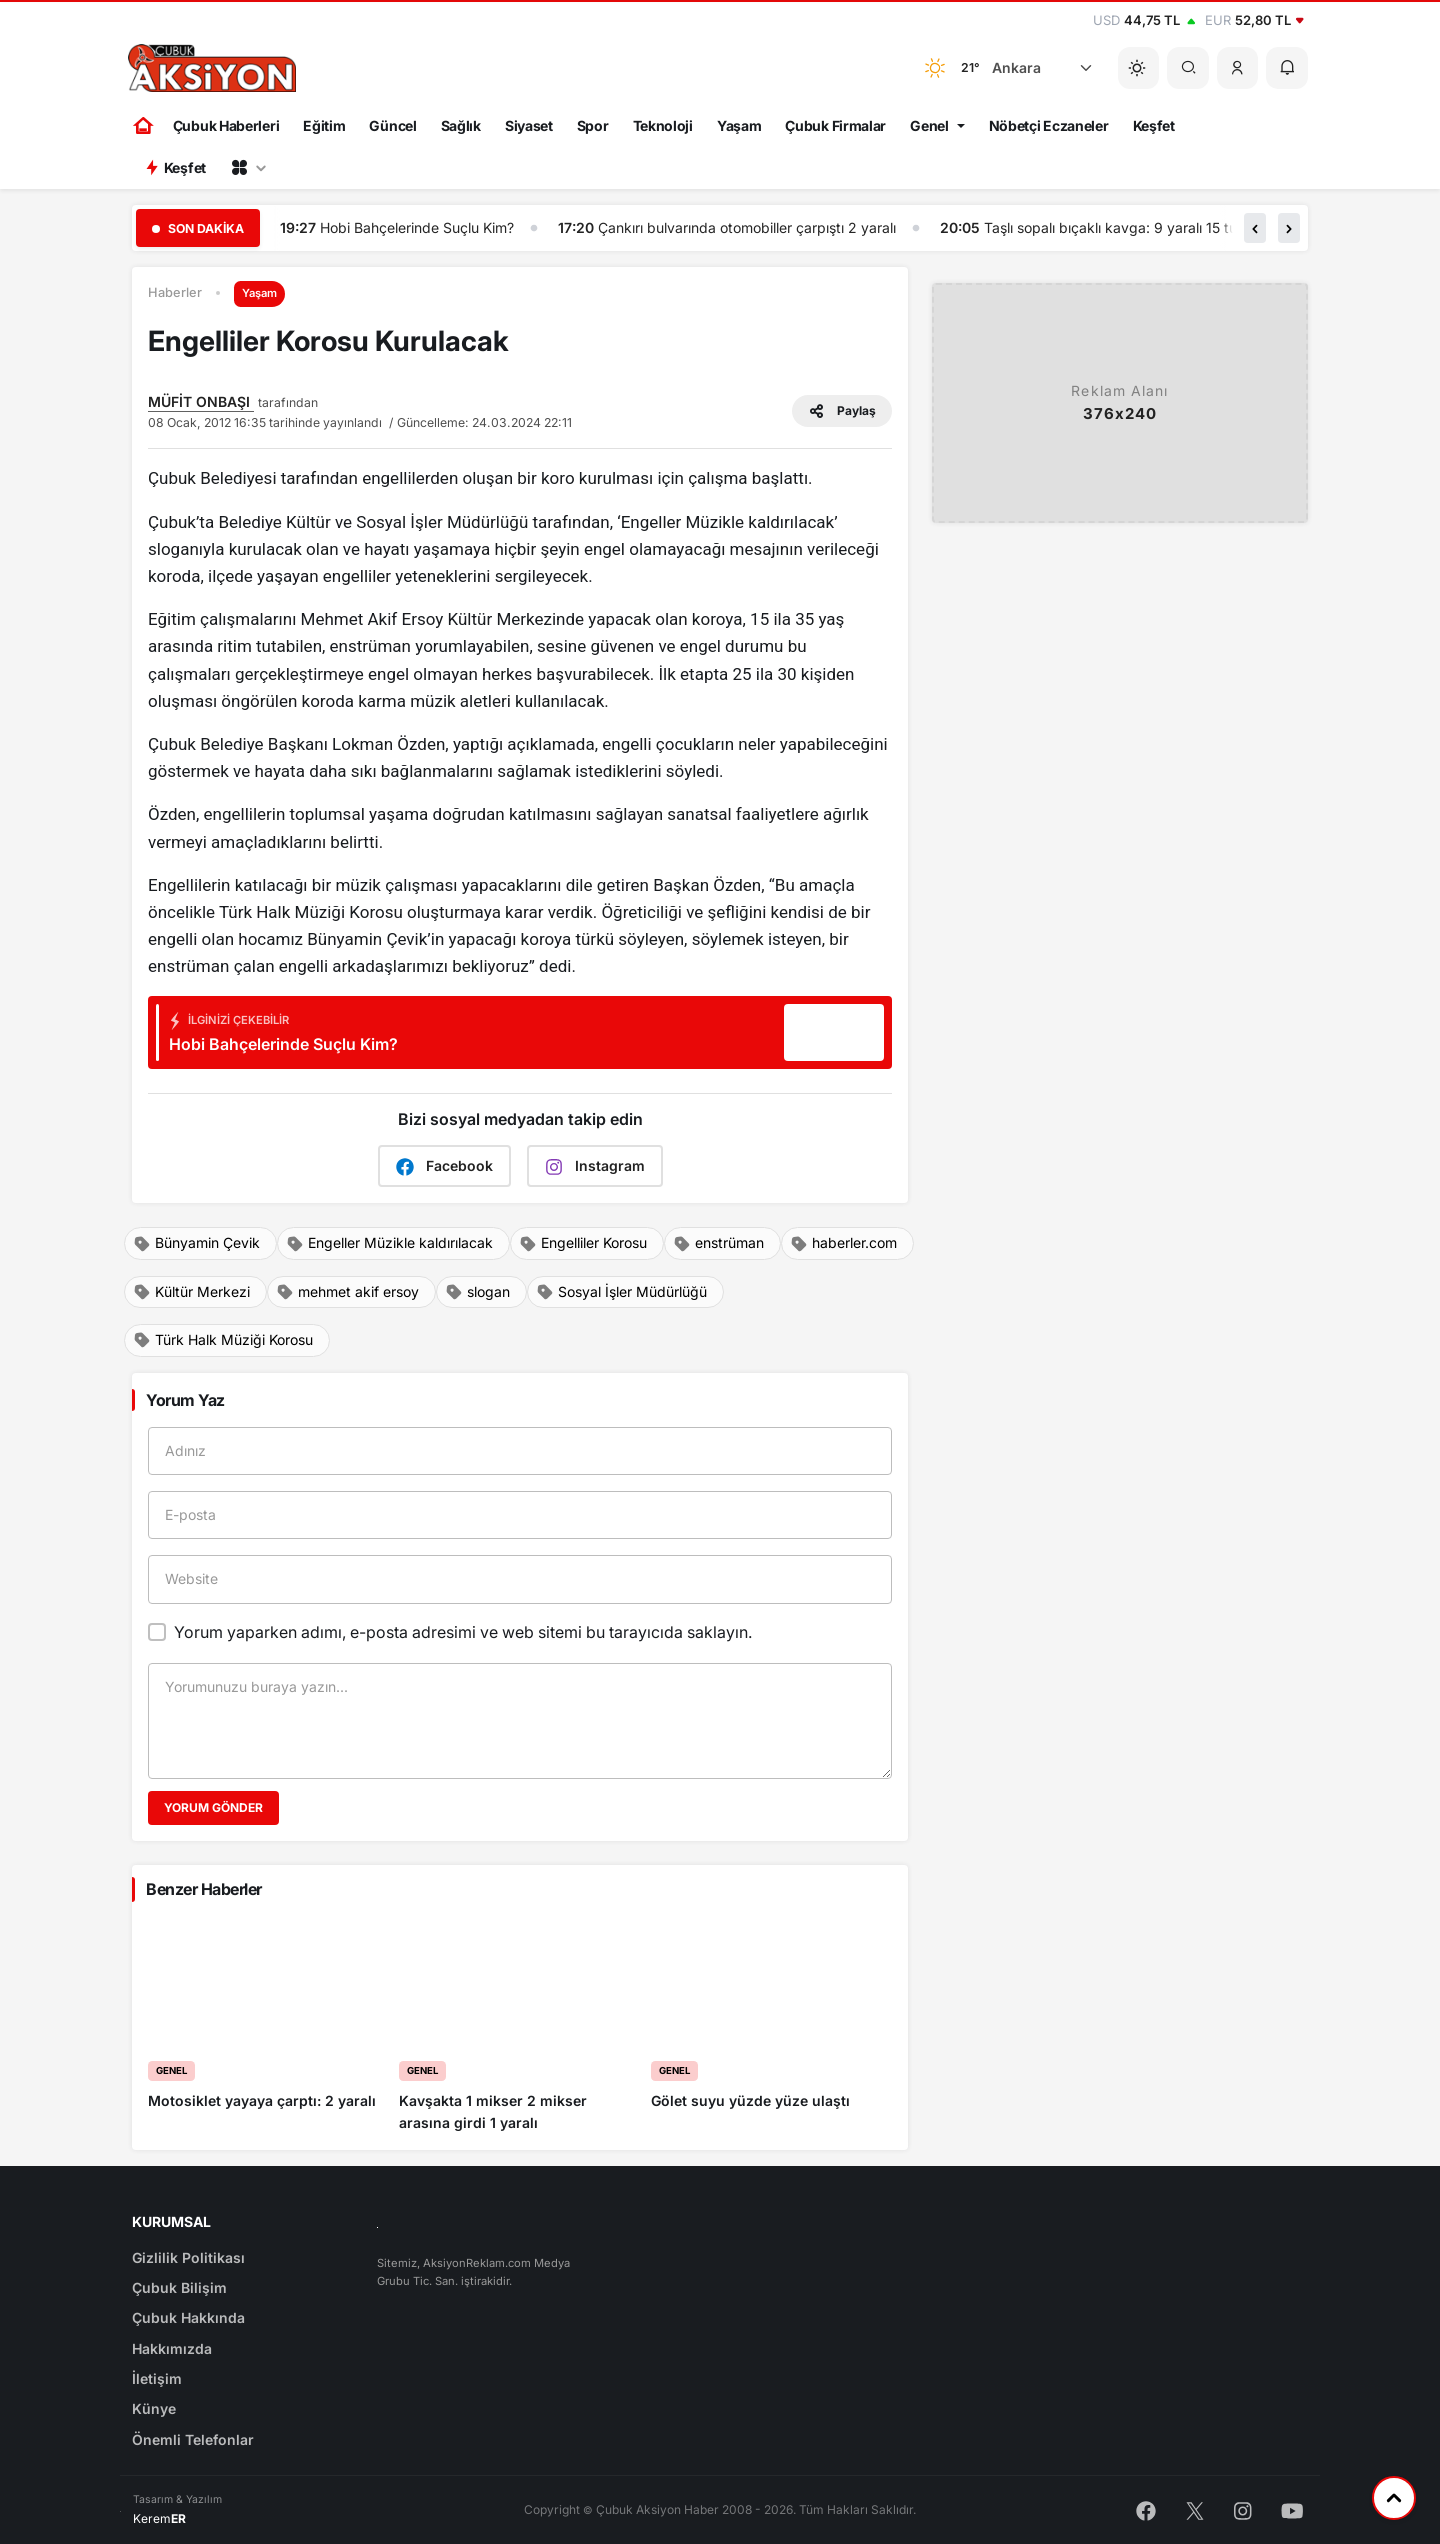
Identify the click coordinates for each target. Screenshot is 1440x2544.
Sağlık (461, 125)
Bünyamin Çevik (196, 1243)
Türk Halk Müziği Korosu (223, 1340)
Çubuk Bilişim (179, 2287)
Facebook (444, 1166)
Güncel (392, 125)
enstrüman (718, 1243)
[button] (1238, 68)
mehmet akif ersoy (347, 1292)
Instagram (595, 1166)
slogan (477, 1292)
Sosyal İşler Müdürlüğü (621, 1292)
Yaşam (739, 125)
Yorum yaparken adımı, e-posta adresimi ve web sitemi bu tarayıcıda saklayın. (463, 1632)
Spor (593, 125)
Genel (929, 125)
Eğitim (324, 125)
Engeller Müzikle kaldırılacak (389, 1243)
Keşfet (1154, 125)
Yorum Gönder (213, 1807)
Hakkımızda (172, 2348)
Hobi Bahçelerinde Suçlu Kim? (418, 227)
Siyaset (529, 125)
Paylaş (842, 411)
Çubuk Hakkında (188, 2317)
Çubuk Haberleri (226, 125)
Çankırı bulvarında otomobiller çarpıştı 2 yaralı (748, 227)
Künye (154, 2408)
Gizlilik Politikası (188, 2257)
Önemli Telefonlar (193, 2439)
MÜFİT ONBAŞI (201, 401)
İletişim (157, 2378)
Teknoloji (663, 125)
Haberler (175, 292)
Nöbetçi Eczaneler (1049, 125)
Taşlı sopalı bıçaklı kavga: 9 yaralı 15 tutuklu (1127, 227)
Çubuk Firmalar (835, 125)
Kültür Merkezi (191, 1292)
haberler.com (843, 1243)
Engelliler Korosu (583, 1243)
